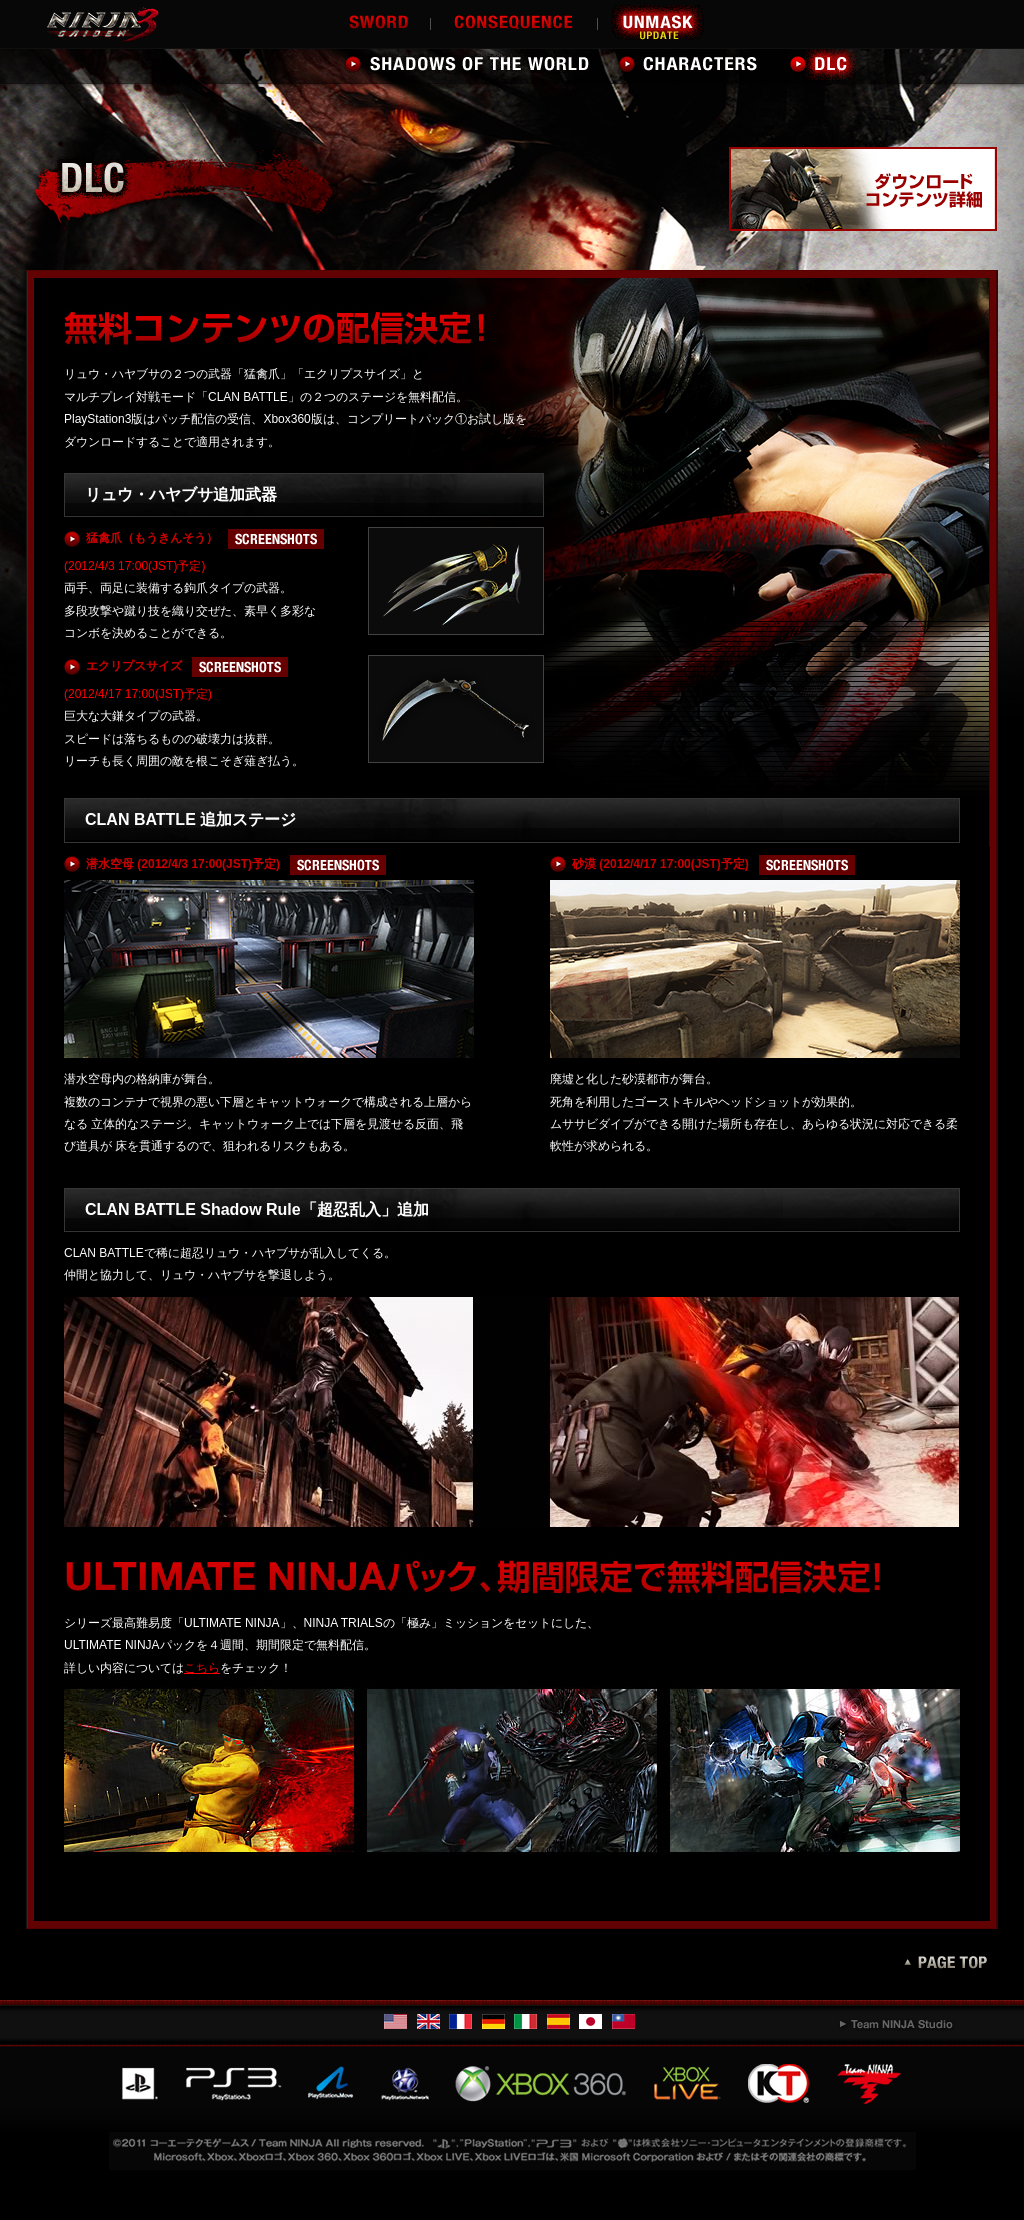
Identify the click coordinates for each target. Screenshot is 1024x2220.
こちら (202, 1668)
